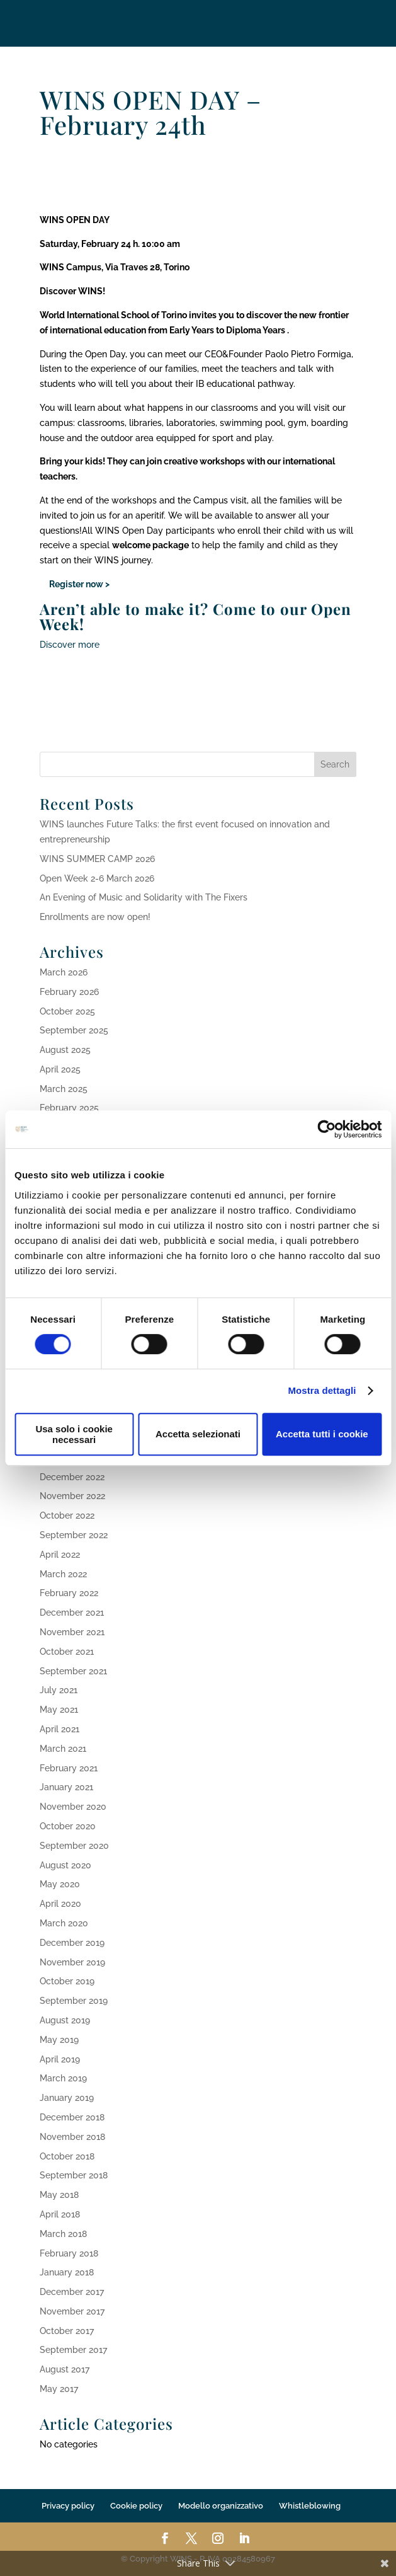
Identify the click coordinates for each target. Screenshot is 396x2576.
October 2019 (67, 1981)
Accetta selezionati (198, 1434)
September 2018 (74, 2175)
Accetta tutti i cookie (322, 1434)
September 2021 (73, 1671)
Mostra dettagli (322, 1390)
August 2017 (64, 2369)
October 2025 (67, 1011)
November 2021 (72, 1632)
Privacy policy (68, 2505)
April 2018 (60, 2214)
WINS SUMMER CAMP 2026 (97, 859)
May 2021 (59, 1710)
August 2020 (65, 1865)
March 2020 (64, 1923)
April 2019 (60, 2059)
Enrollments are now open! (95, 917)
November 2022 (72, 1496)
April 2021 (59, 1729)
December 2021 (72, 1612)
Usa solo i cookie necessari (74, 1434)
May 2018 (59, 2195)
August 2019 (65, 2020)
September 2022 (74, 1535)
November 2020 (73, 1807)
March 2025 (64, 1089)
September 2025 (74, 1030)
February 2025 (69, 1108)
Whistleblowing (310, 2505)
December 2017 (72, 2292)
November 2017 (72, 2311)
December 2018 (72, 2117)
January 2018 (67, 2272)
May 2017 (59, 2389)
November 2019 (72, 1962)
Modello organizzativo (220, 2505)
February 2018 (69, 2253)
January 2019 (67, 2098)
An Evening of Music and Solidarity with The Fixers (143, 897)
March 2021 (63, 1749)
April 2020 (60, 1904)
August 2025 (65, 1050)
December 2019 (72, 1943)
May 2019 (59, 2040)
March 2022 (63, 1574)
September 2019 (74, 2001)
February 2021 (69, 1768)
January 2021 (66, 1787)
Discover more (69, 645)
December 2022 (72, 1477)
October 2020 (68, 1826)
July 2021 (58, 1690)
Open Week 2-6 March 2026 (97, 878)
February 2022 (69, 1593)
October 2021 (67, 1652)
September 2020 (74, 1846)
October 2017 (67, 2331)
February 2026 (69, 992)
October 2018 (67, 2156)
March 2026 (64, 972)
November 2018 (72, 2137)
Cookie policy (136, 2505)
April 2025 (60, 1069)
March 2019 (63, 2078)
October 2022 (67, 1515)
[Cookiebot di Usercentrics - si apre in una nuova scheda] (326, 1129)
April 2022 (60, 1555)
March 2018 (63, 2234)
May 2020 (60, 1884)
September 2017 (73, 2350)
